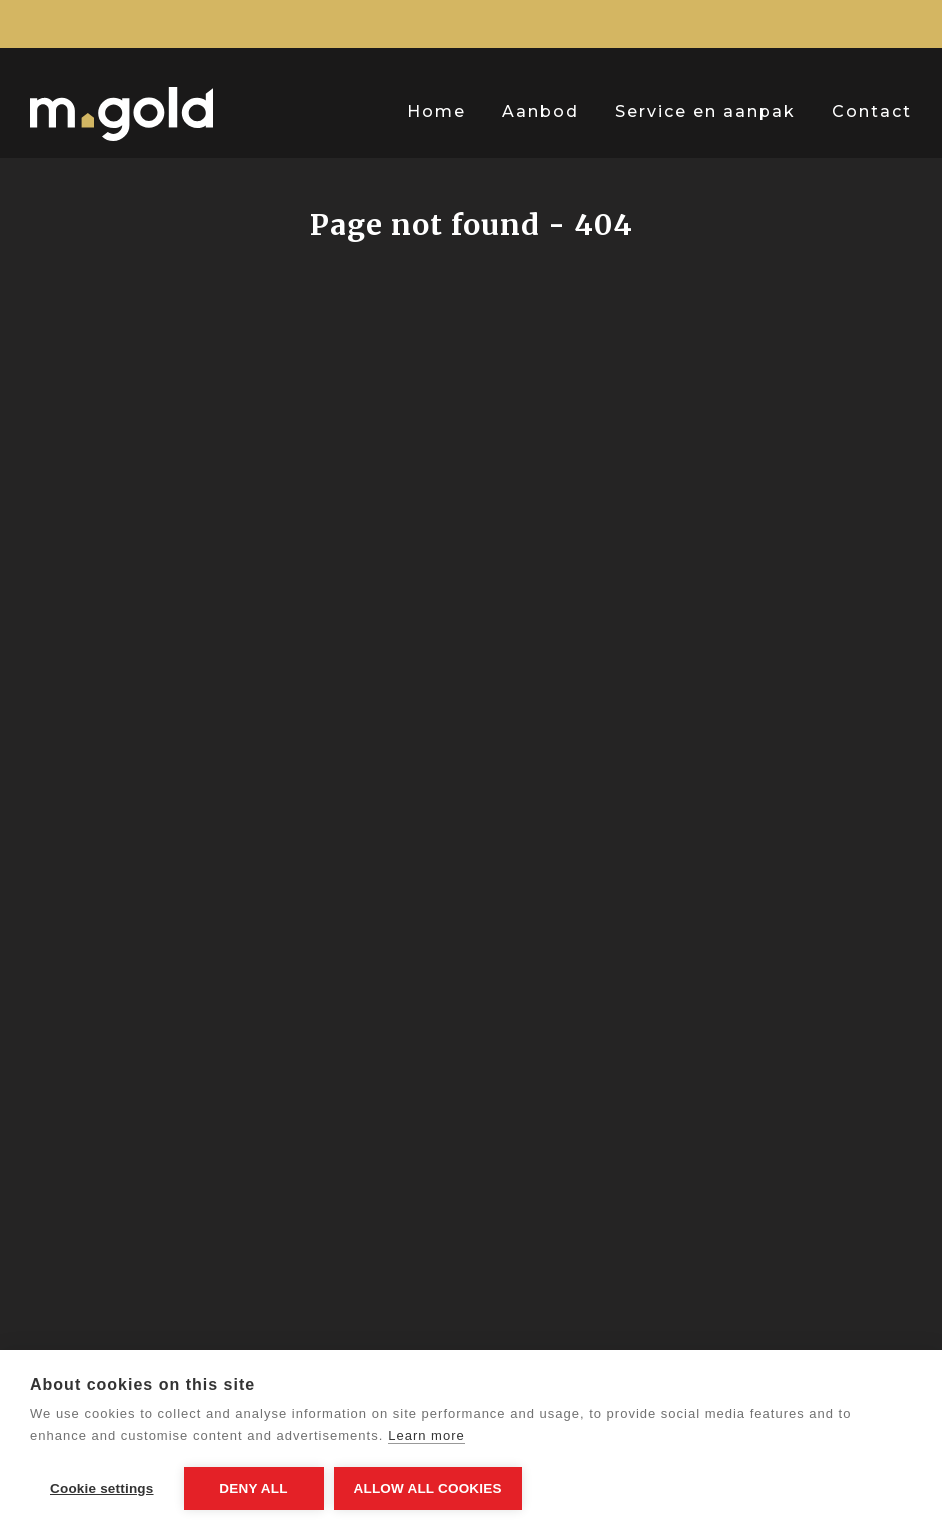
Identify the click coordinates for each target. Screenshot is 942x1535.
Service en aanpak (705, 111)
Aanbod (540, 111)
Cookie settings (102, 1488)
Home (436, 111)
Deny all (253, 1488)
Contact (872, 111)
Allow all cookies (428, 1488)
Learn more (426, 1435)
